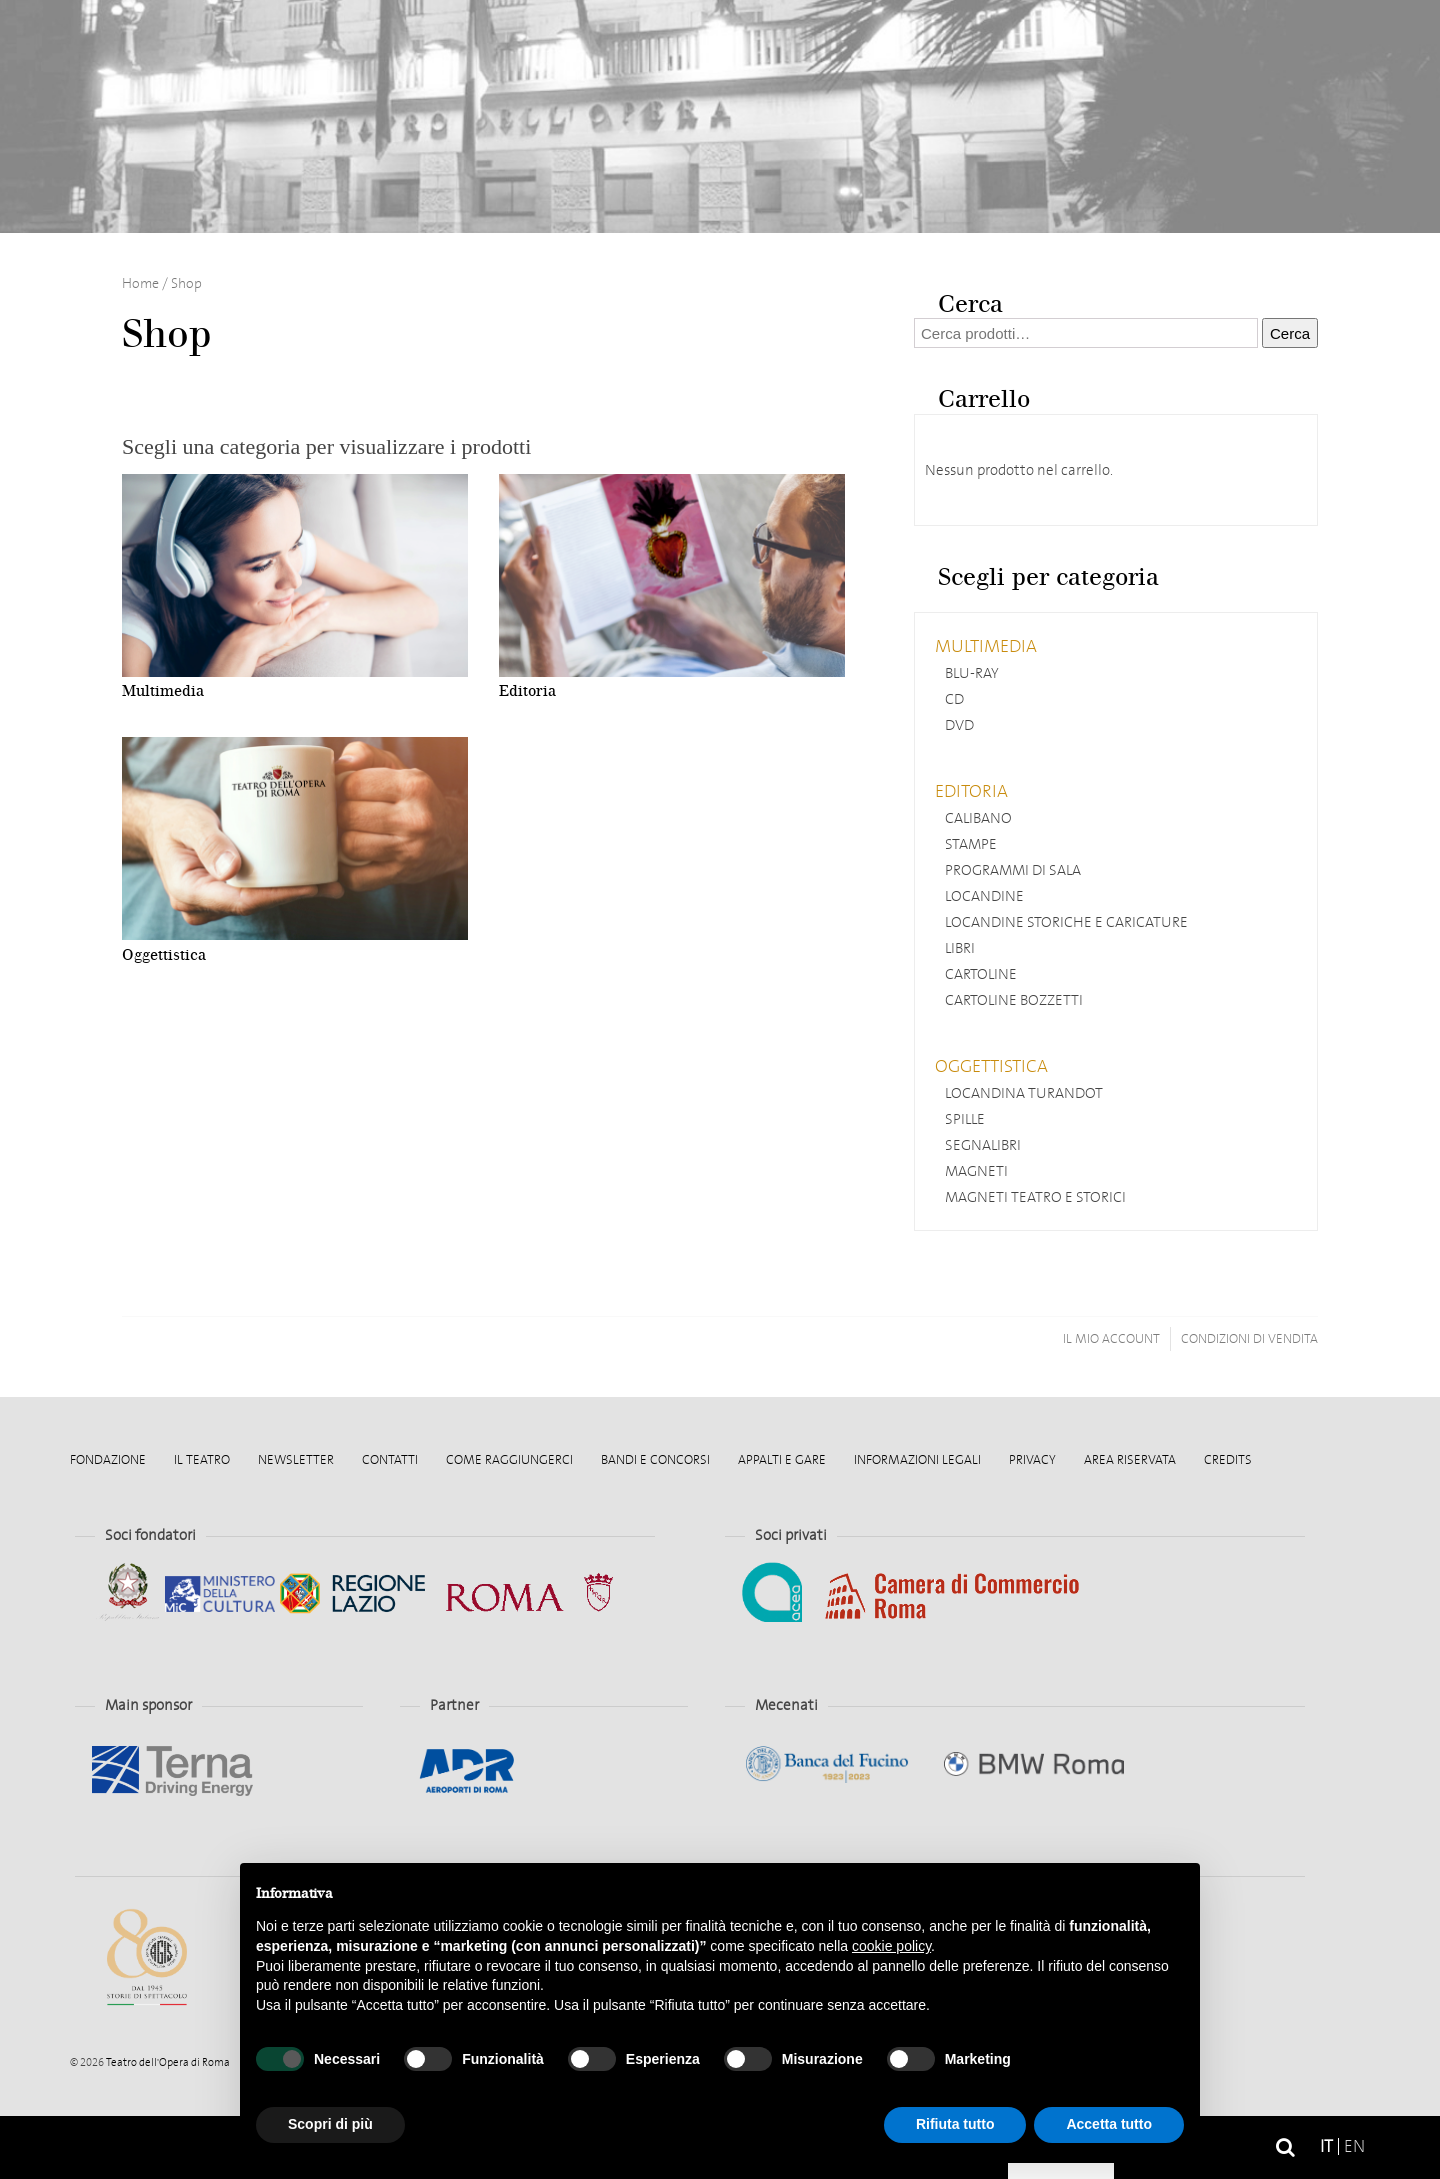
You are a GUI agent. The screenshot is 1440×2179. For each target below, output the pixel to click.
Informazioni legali (917, 1459)
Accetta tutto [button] (1109, 2124)
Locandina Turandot (1024, 1093)
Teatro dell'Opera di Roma (167, 2062)
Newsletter (296, 1459)
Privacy (1032, 1459)
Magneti (976, 1171)
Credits (1228, 1459)
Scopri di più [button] (330, 2124)
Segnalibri (983, 1145)
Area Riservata (1130, 1459)
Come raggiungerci (509, 1459)
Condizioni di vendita (1249, 1338)
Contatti (390, 1459)
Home (180, 2147)
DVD (959, 725)
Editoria (971, 791)
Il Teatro (202, 1459)
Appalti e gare (782, 1459)
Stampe (971, 844)
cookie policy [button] (891, 1946)
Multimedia (986, 646)
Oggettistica (991, 1066)
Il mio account (1111, 1338)
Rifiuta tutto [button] (955, 2124)
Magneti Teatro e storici (1035, 1197)
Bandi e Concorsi (655, 1459)
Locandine (984, 896)
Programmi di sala (1013, 870)
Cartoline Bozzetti (1014, 1000)
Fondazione (108, 1459)
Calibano (978, 818)
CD (954, 699)
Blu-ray (972, 673)
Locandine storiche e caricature (1066, 922)
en (1354, 2146)
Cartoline (981, 974)
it (1326, 2146)
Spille (965, 1119)
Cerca (1290, 333)
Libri (960, 948)
